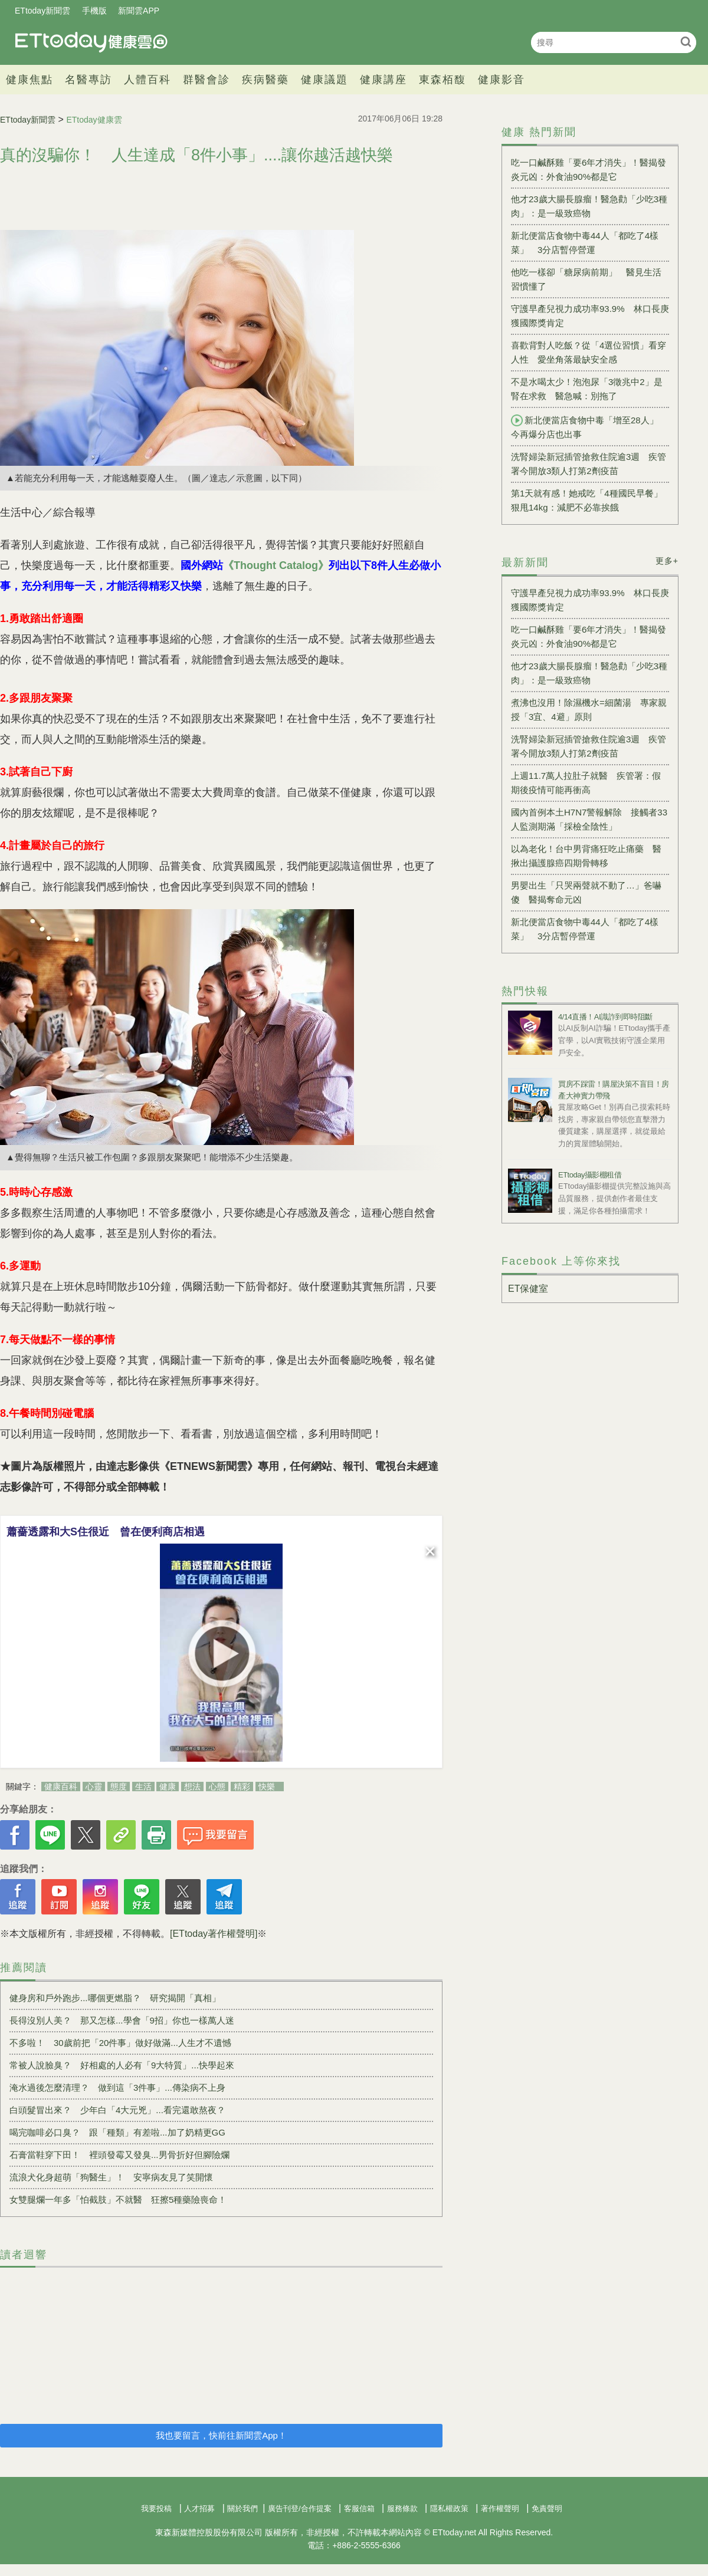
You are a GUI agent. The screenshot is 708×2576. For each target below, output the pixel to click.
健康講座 (383, 79)
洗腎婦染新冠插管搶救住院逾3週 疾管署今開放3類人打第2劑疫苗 (588, 464)
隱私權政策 (449, 2508)
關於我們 (242, 2508)
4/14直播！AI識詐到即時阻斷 (605, 1016)
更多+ (666, 560)
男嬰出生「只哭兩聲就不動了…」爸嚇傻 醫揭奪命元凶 (586, 892)
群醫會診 (206, 79)
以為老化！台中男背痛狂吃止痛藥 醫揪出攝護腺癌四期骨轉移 (586, 856)
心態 (217, 1786)
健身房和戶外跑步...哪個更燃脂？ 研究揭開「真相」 (115, 1998)
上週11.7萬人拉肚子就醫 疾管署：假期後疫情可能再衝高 (586, 783)
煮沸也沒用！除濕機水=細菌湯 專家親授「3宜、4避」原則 (589, 710)
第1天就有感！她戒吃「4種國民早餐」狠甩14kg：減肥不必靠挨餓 (587, 500)
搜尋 (685, 41)
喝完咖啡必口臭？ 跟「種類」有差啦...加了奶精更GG (117, 2132)
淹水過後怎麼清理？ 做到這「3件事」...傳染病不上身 (117, 2087)
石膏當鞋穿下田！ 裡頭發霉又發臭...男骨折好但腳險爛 (119, 2155)
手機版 (94, 10)
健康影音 (501, 79)
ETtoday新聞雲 (42, 10)
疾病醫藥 (265, 79)
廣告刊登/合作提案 (300, 2508)
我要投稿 (156, 2508)
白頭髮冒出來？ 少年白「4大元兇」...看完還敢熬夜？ (117, 2110)
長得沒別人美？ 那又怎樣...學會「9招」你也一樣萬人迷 (121, 2020)
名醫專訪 (88, 79)
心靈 (94, 1786)
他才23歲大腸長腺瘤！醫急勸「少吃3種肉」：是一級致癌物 (589, 206)
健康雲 (91, 42)
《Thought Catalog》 (276, 565)
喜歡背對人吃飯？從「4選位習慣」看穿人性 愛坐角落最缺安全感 (588, 352)
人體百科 (147, 79)
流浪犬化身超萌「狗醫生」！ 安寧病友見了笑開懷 (111, 2177)
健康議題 (324, 79)
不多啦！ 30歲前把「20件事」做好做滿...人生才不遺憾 (120, 2043)
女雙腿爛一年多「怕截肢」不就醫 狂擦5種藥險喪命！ (118, 2200)
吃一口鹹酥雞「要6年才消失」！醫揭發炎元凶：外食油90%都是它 (588, 169)
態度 (118, 1786)
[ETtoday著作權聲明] (213, 1934)
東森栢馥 (442, 79)
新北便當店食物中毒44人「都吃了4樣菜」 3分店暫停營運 (584, 243)
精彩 (242, 1786)
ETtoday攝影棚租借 (589, 1174)
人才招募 (199, 2508)
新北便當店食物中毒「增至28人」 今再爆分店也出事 (589, 426)
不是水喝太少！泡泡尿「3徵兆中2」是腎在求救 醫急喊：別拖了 (587, 389)
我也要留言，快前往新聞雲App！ (221, 2435)
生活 (143, 1786)
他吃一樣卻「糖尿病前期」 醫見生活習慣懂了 (586, 279)
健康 (167, 1786)
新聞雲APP (138, 10)
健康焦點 (29, 79)
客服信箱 (359, 2508)
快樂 (266, 1786)
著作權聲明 (500, 2508)
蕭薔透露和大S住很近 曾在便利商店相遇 (105, 1532)
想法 (192, 1786)
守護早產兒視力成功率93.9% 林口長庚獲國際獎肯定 (590, 316)
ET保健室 (528, 1289)
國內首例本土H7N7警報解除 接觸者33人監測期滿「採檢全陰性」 (589, 819)
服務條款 (402, 2508)
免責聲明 (547, 2508)
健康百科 (60, 1786)
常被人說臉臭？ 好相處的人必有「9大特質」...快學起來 (121, 2065)
